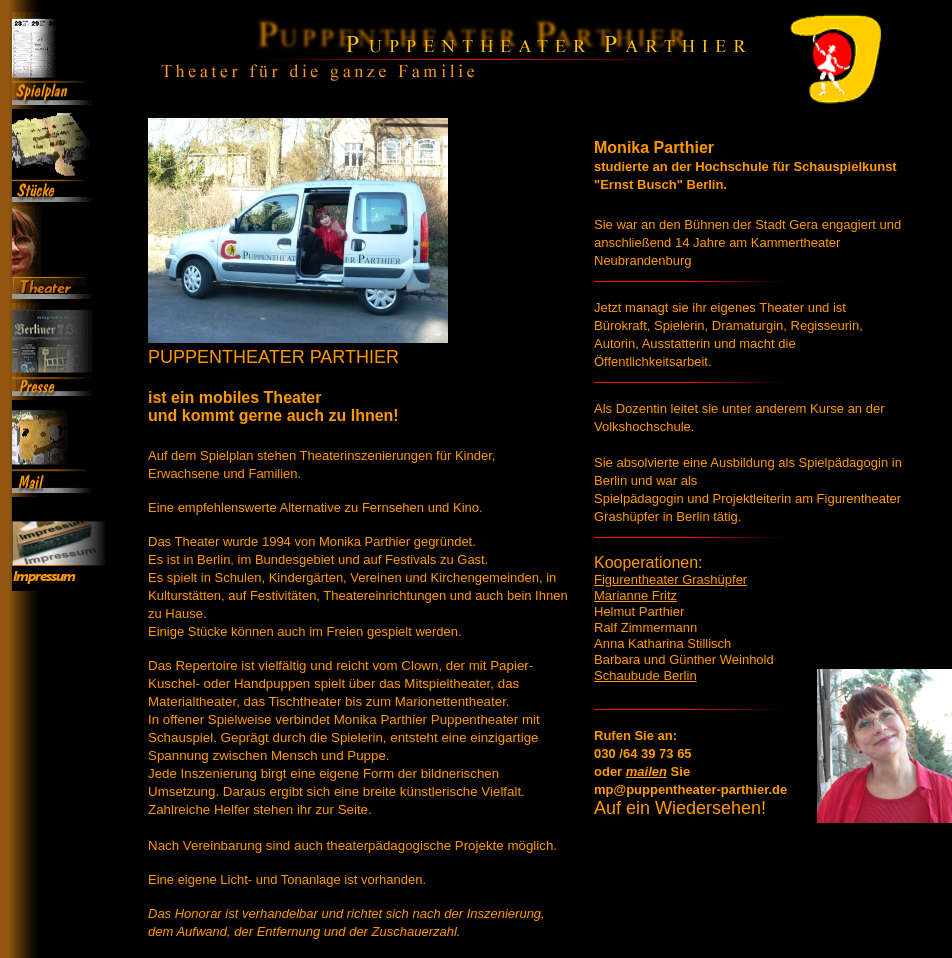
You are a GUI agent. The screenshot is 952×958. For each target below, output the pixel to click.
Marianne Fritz (635, 599)
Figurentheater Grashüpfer (670, 581)
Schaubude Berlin (645, 689)
